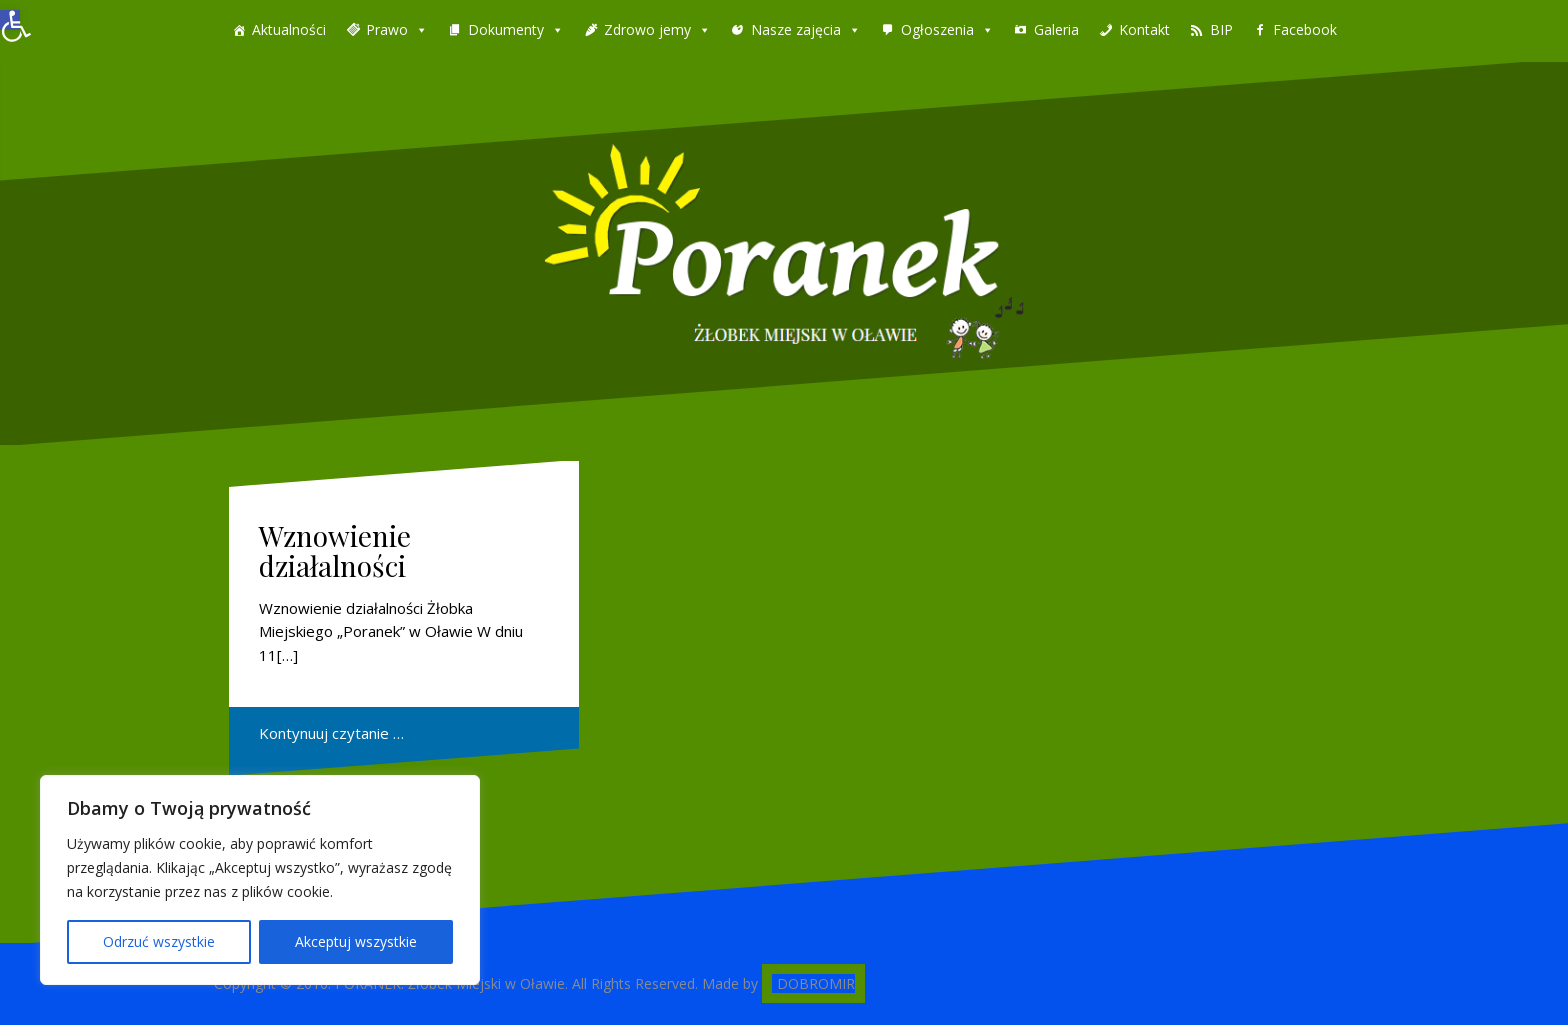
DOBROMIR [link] (816, 983)
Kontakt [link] (1144, 29)
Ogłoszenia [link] (937, 29)
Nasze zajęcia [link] (796, 29)
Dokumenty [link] (506, 29)
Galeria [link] (1056, 29)
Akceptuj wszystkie (356, 941)
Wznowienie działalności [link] (335, 551)
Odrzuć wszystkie (159, 941)
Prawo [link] (387, 29)
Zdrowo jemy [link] (647, 29)
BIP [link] (1221, 29)
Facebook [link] (1305, 29)
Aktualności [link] (289, 29)
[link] (10, 20)
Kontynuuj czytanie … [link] (331, 733)
